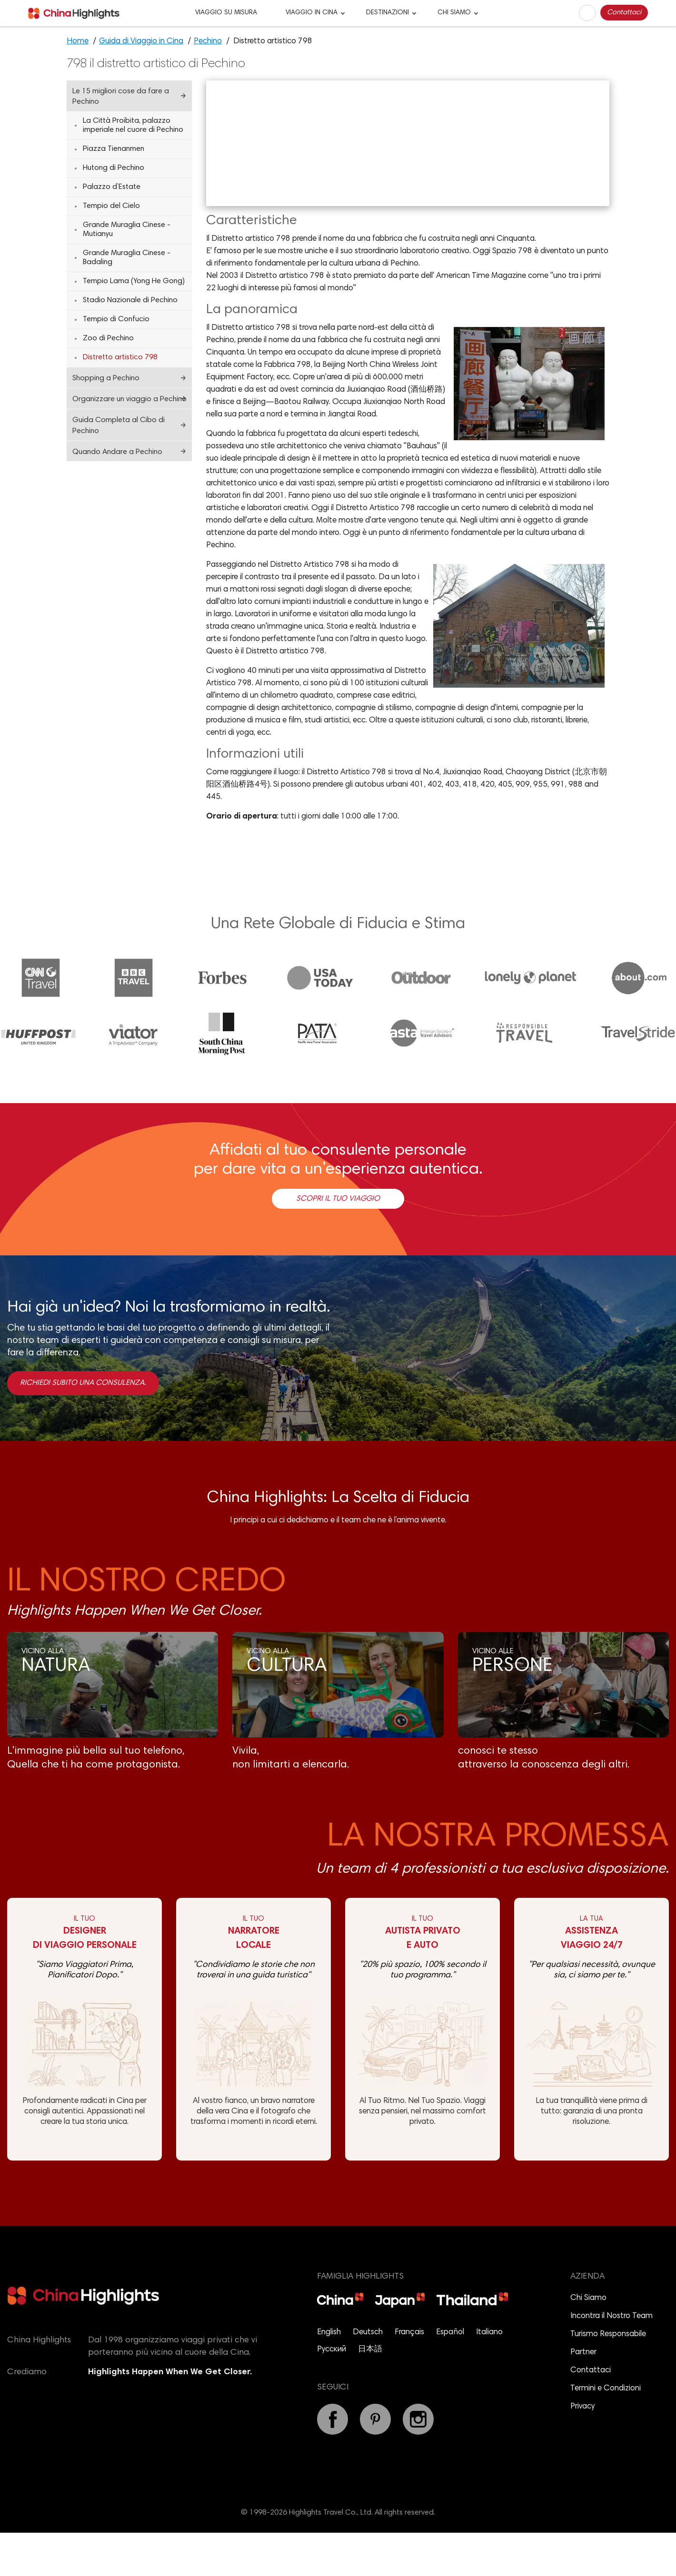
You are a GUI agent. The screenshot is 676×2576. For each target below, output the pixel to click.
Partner (583, 2396)
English (329, 2376)
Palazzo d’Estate (111, 187)
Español (450, 2376)
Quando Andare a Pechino (117, 452)
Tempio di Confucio (116, 319)
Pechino (208, 42)
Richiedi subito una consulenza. (83, 1426)
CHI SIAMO (454, 13)
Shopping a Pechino (105, 378)
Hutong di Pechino (113, 168)
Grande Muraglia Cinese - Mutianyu (126, 229)
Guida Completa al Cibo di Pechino (118, 425)
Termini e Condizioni (605, 2432)
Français (409, 2376)
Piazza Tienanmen (113, 149)
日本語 (370, 2393)
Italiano (489, 2376)
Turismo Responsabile (608, 2378)
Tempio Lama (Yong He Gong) (134, 281)
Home (78, 42)
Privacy (582, 2451)
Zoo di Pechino (108, 338)
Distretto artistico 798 (120, 357)
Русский (331, 2393)
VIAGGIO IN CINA (312, 13)
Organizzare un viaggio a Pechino (129, 399)
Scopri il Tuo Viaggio (338, 1242)
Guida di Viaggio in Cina (141, 42)
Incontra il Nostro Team (611, 2360)
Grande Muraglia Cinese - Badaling (126, 257)
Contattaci (624, 12)
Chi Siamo (588, 2342)
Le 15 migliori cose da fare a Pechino (120, 97)
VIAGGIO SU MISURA (226, 13)
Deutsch (368, 2376)
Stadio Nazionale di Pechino (130, 300)
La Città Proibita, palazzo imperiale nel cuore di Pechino (133, 125)
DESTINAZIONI (387, 13)
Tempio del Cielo (111, 206)
